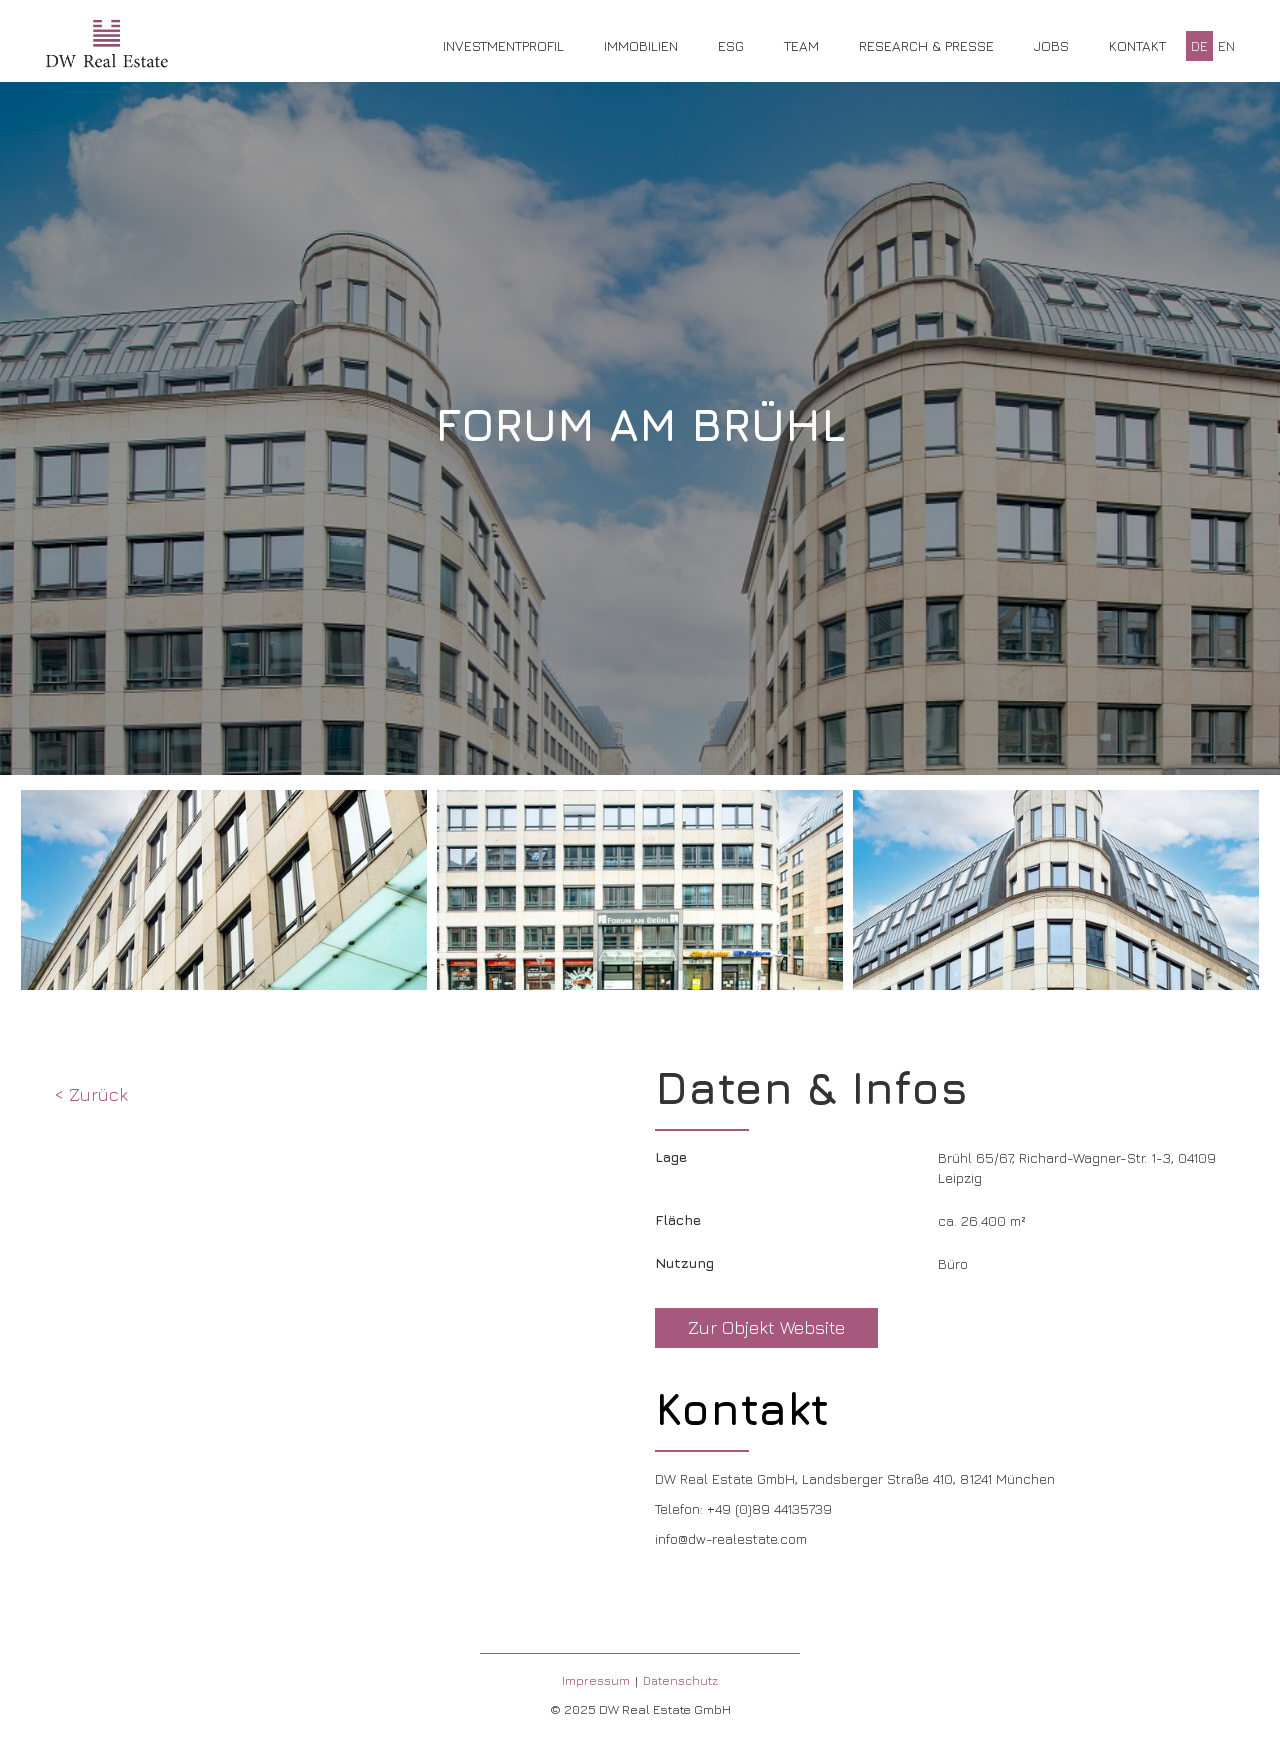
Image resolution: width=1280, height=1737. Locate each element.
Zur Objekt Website (766, 1327)
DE (1199, 45)
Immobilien (641, 45)
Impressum (596, 1680)
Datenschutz (680, 1680)
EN (1226, 45)
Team (801, 45)
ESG (731, 45)
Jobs (1051, 45)
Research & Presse (926, 45)
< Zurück (91, 1094)
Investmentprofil (503, 45)
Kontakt (1137, 45)
